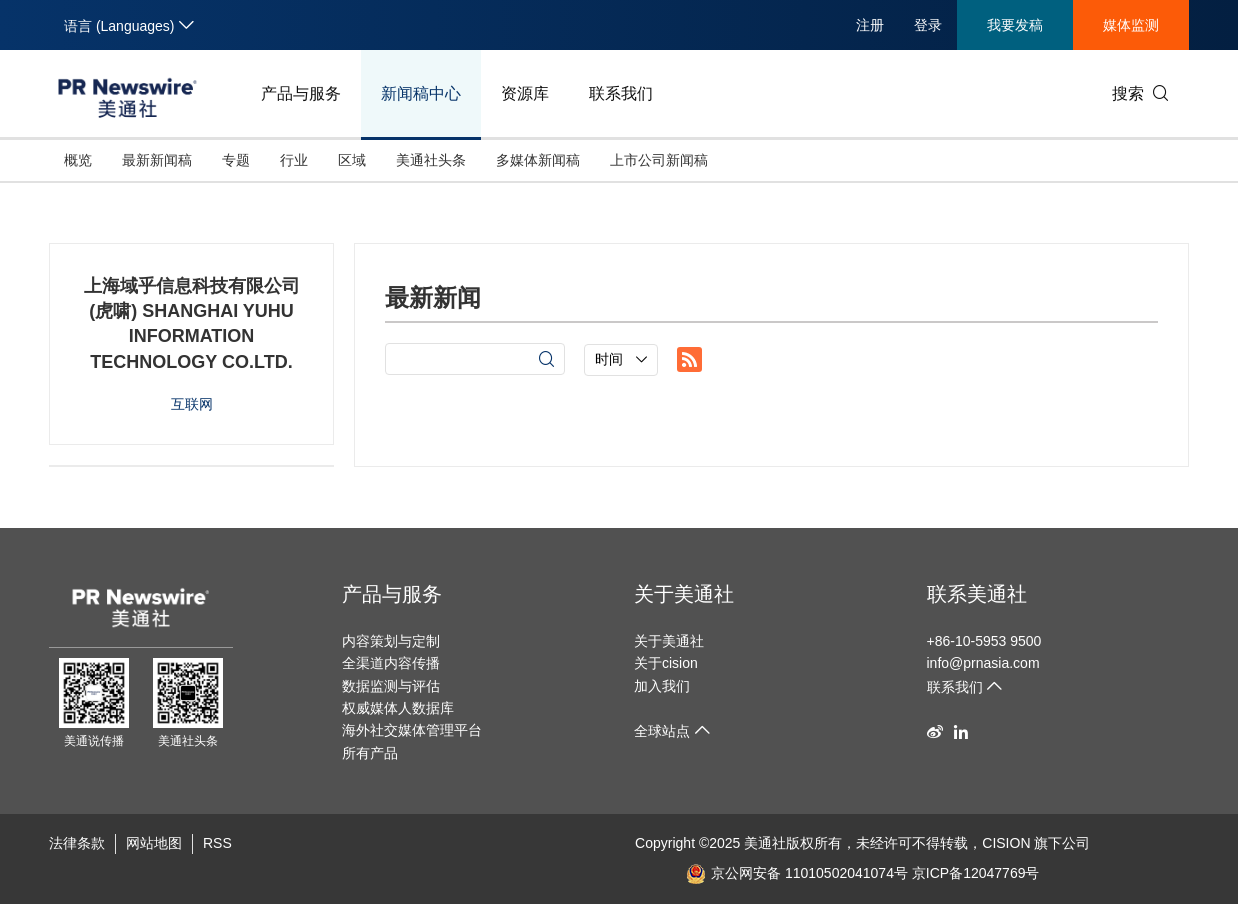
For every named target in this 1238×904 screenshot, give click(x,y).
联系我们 (621, 93)
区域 (352, 160)
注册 (870, 25)
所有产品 (370, 753)
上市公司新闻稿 (659, 160)
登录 (928, 25)
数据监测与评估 (391, 686)
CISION (1006, 843)
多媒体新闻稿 (538, 160)
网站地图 (154, 843)
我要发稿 (1015, 25)
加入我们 (662, 686)
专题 (236, 160)
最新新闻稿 (157, 160)
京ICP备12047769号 (976, 873)
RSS (217, 843)
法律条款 (77, 843)
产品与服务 (301, 93)
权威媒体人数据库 (398, 708)
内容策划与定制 (391, 641)
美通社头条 (431, 160)
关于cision (666, 663)
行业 (294, 160)
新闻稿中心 (421, 93)
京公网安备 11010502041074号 (797, 873)
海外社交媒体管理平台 (412, 730)
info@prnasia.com (983, 663)
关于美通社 (684, 594)
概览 (78, 160)
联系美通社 (977, 594)
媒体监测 (1131, 25)
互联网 (192, 404)
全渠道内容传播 (391, 663)
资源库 (525, 93)
